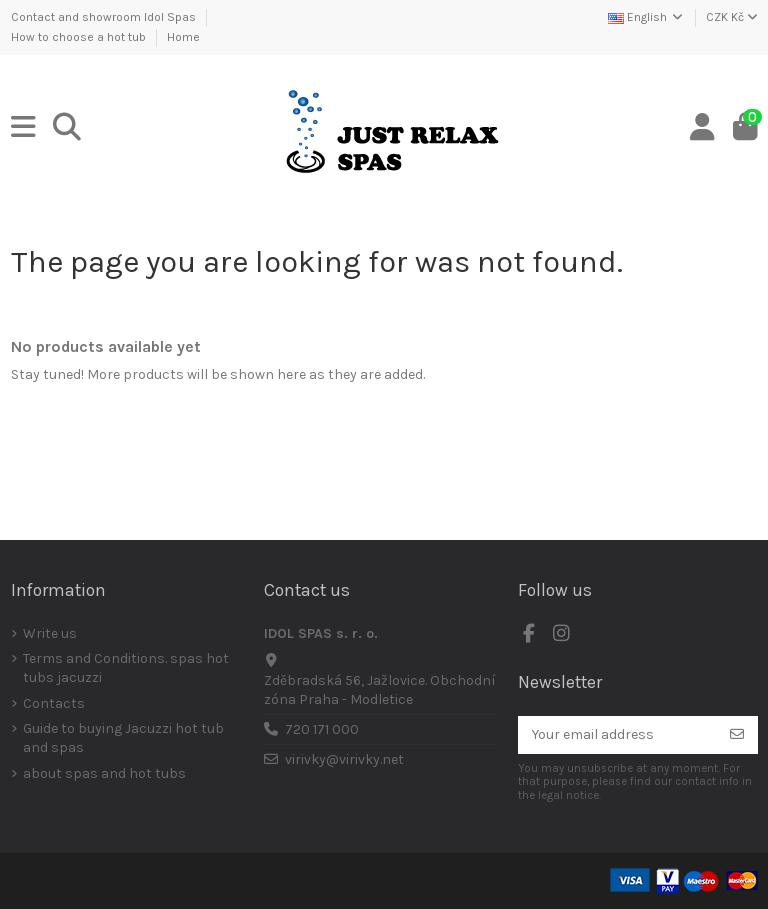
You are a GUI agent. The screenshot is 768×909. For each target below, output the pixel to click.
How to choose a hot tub (80, 37)
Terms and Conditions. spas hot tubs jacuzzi (126, 668)
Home (183, 37)
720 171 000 (322, 729)
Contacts (54, 703)
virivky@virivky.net (344, 759)
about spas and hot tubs (104, 773)
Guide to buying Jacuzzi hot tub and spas (123, 738)
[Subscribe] (737, 735)
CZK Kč (732, 17)
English (646, 17)
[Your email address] (617, 735)
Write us (50, 633)
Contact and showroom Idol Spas (105, 17)
